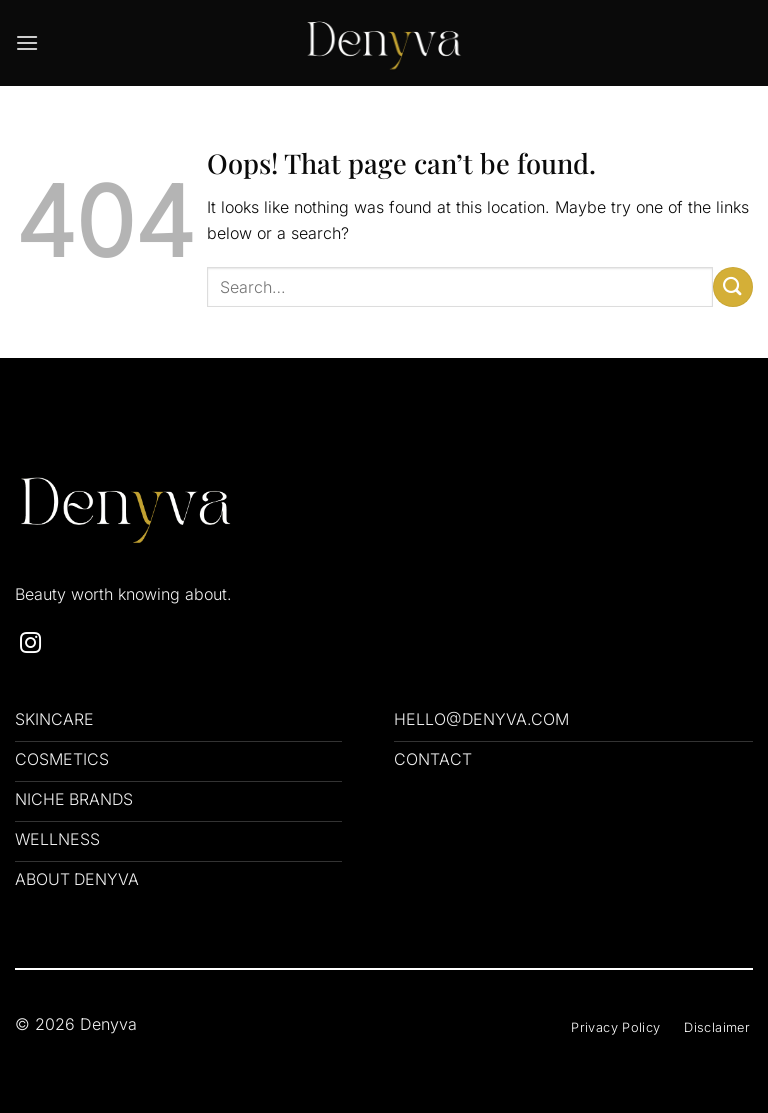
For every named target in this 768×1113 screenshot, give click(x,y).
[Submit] (733, 286)
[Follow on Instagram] (30, 645)
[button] (27, 42)
